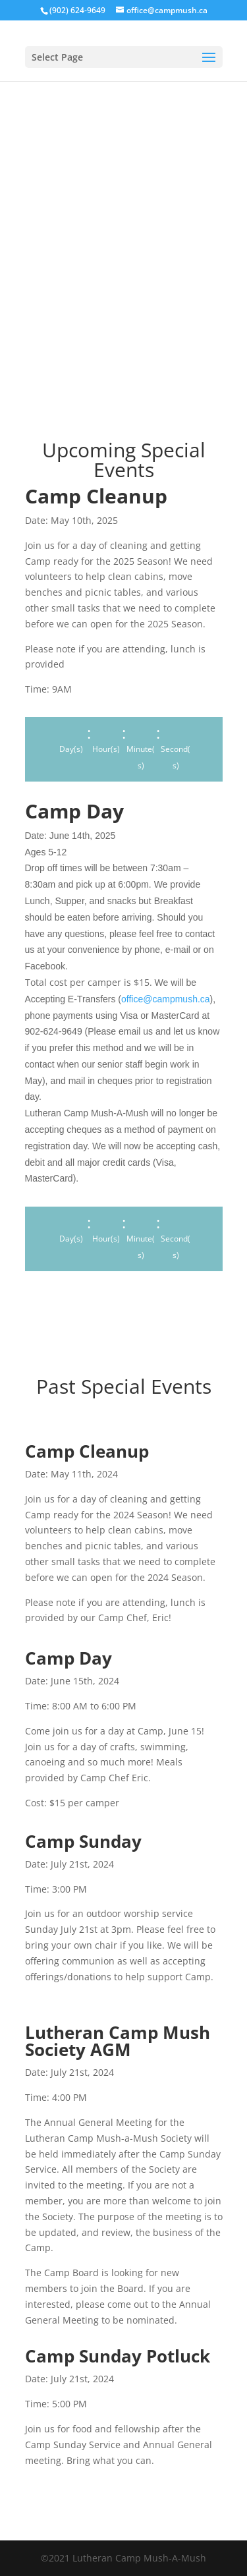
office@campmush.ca (165, 999)
